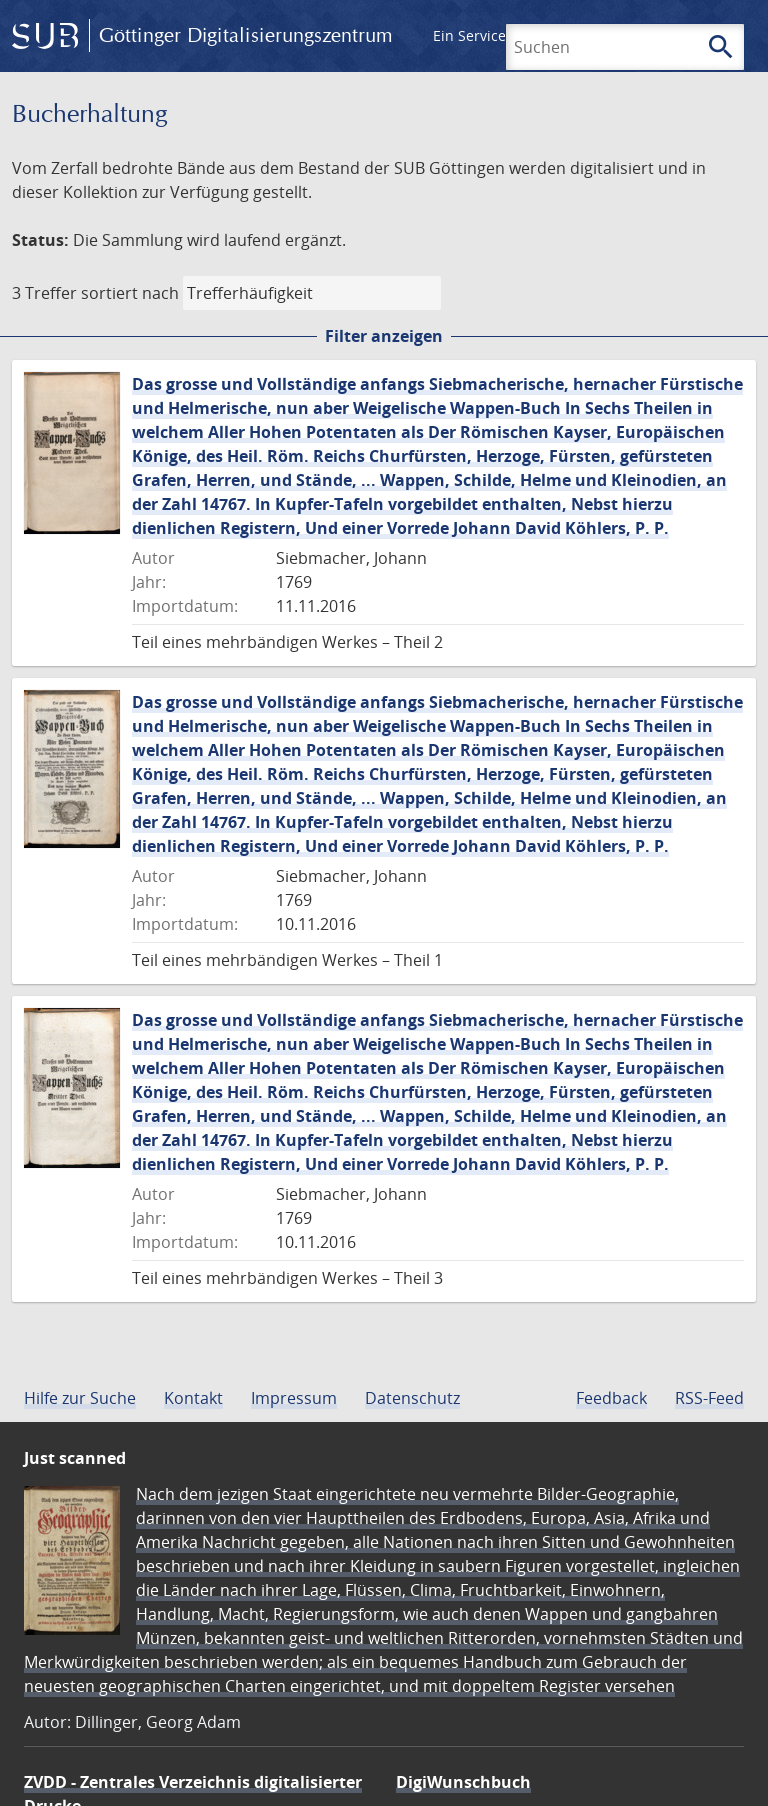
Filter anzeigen (384, 336)
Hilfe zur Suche (80, 1398)
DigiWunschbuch (463, 1782)
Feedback (611, 1398)
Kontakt (193, 1398)
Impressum (294, 1398)
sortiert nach (130, 293)
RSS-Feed (709, 1398)
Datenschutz (412, 1398)
